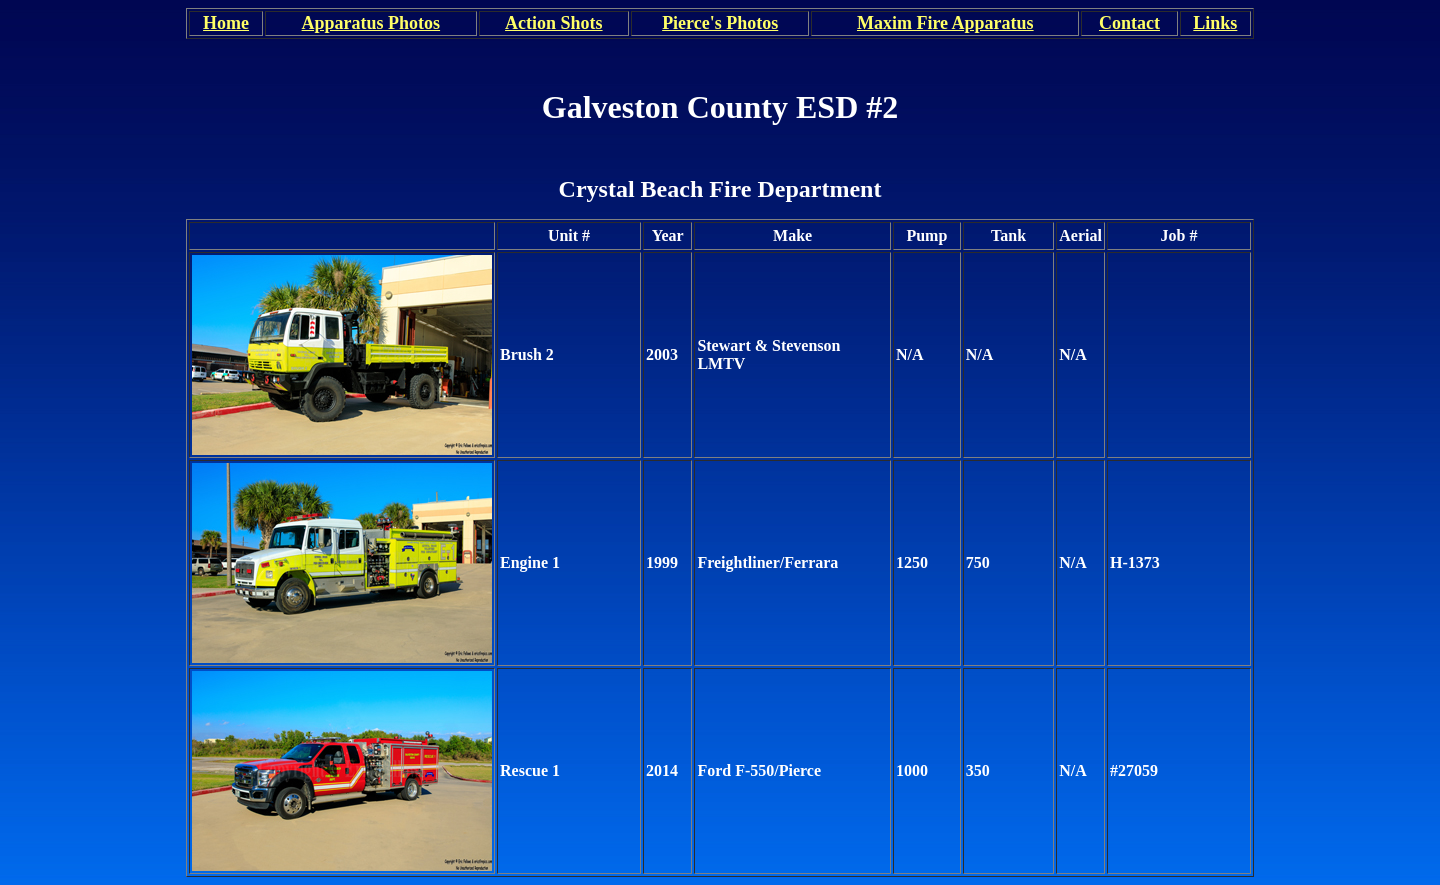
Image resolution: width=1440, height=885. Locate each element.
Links (1215, 23)
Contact (1129, 23)
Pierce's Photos (720, 23)
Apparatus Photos (371, 23)
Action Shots (554, 23)
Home (226, 23)
